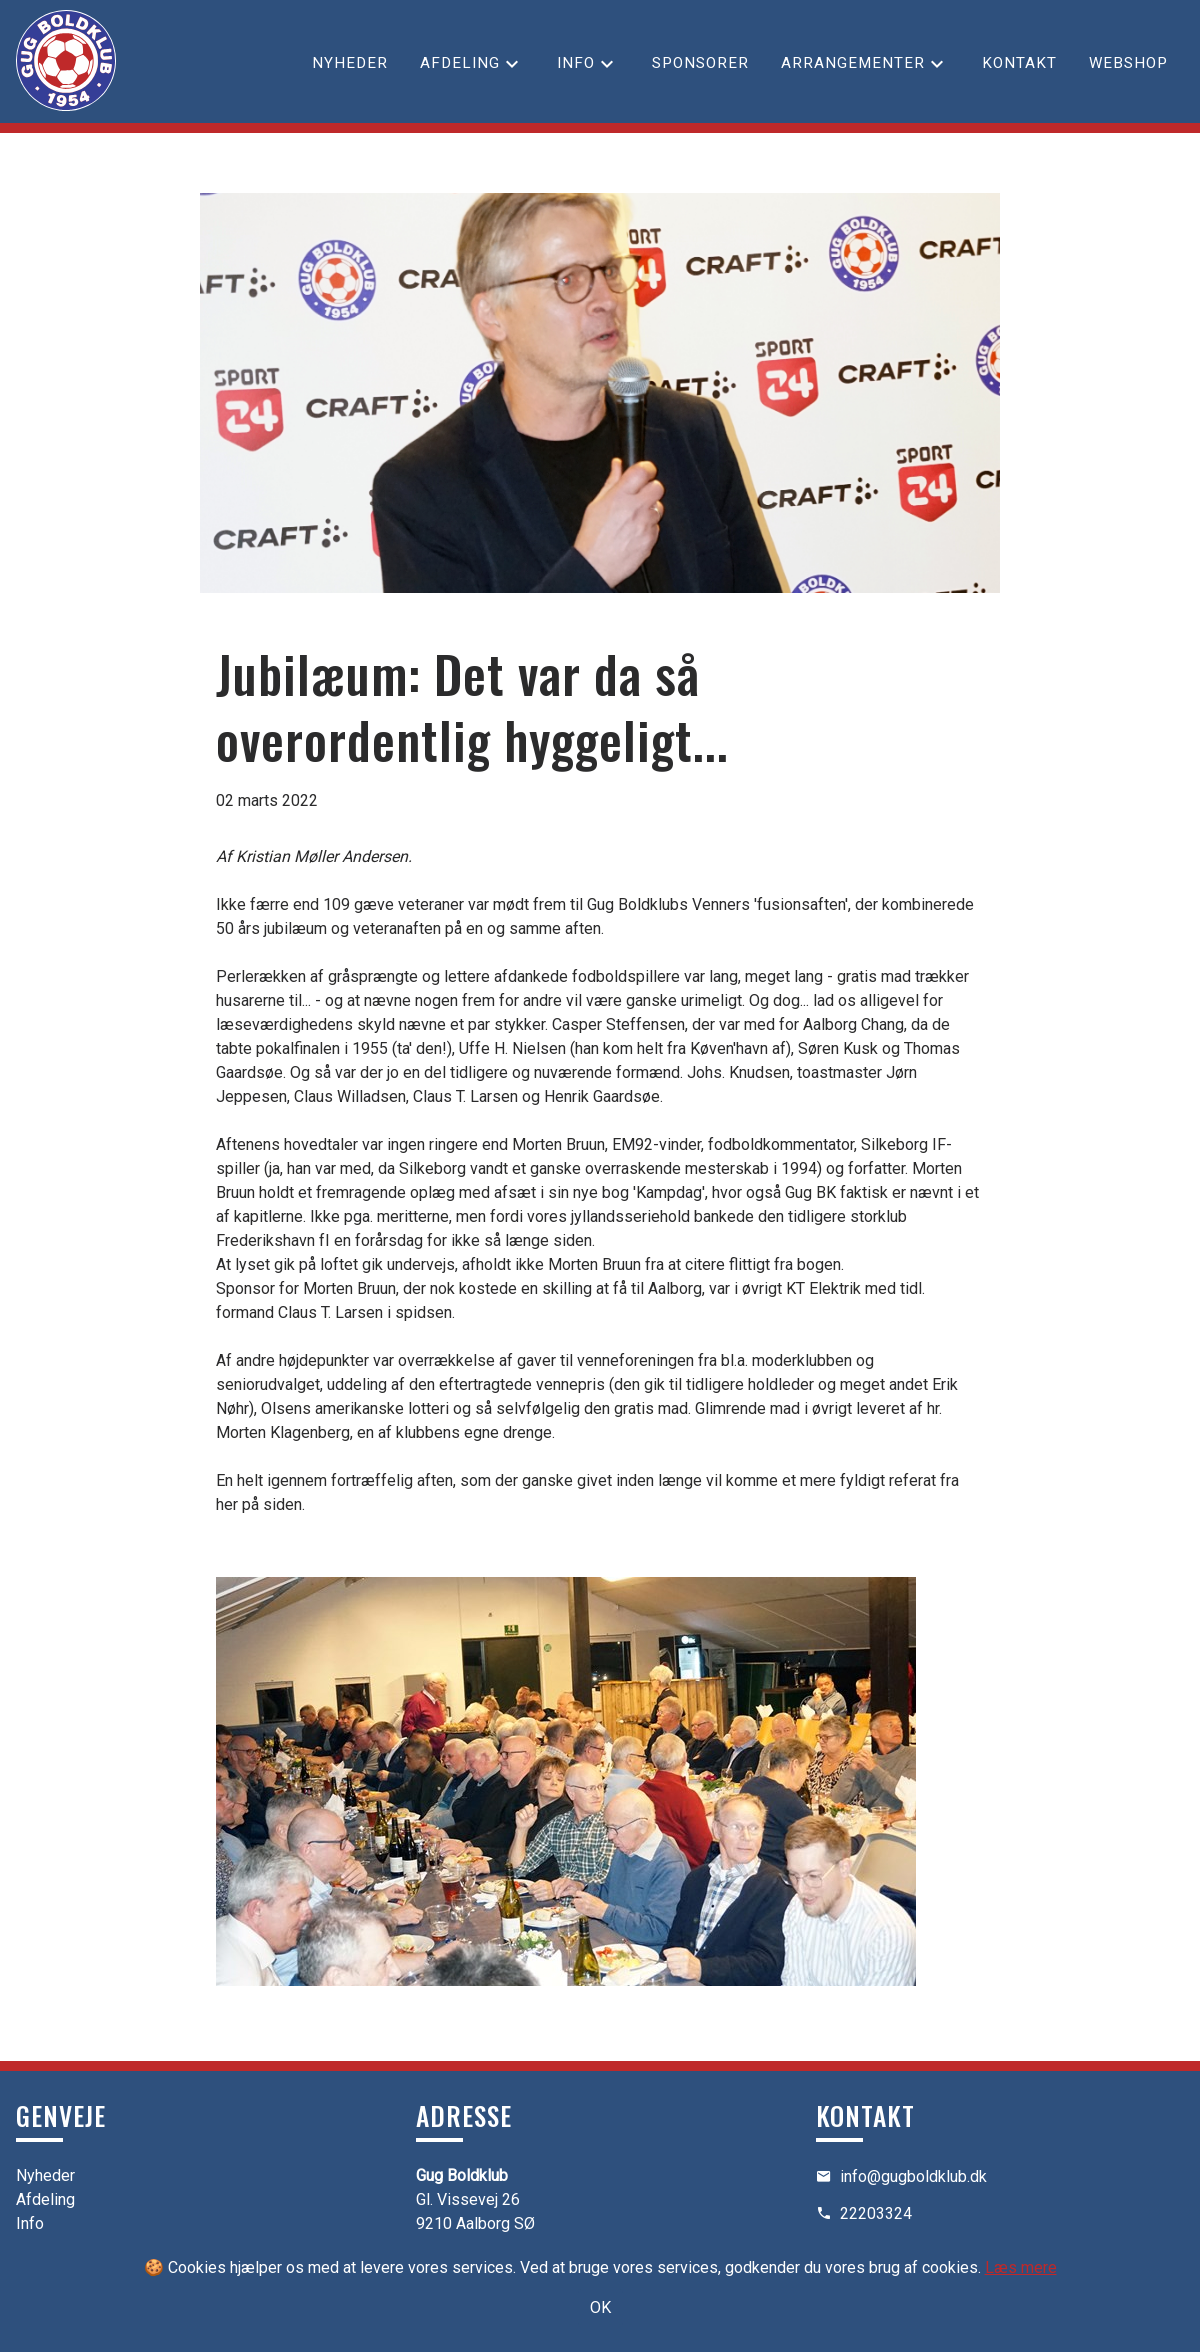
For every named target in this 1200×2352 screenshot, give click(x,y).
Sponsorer (700, 63)
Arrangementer (853, 63)
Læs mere (1021, 2267)
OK (600, 2307)
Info (576, 63)
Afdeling (460, 63)
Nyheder (350, 63)
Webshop (1128, 63)
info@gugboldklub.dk (913, 2176)
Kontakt (1019, 63)
